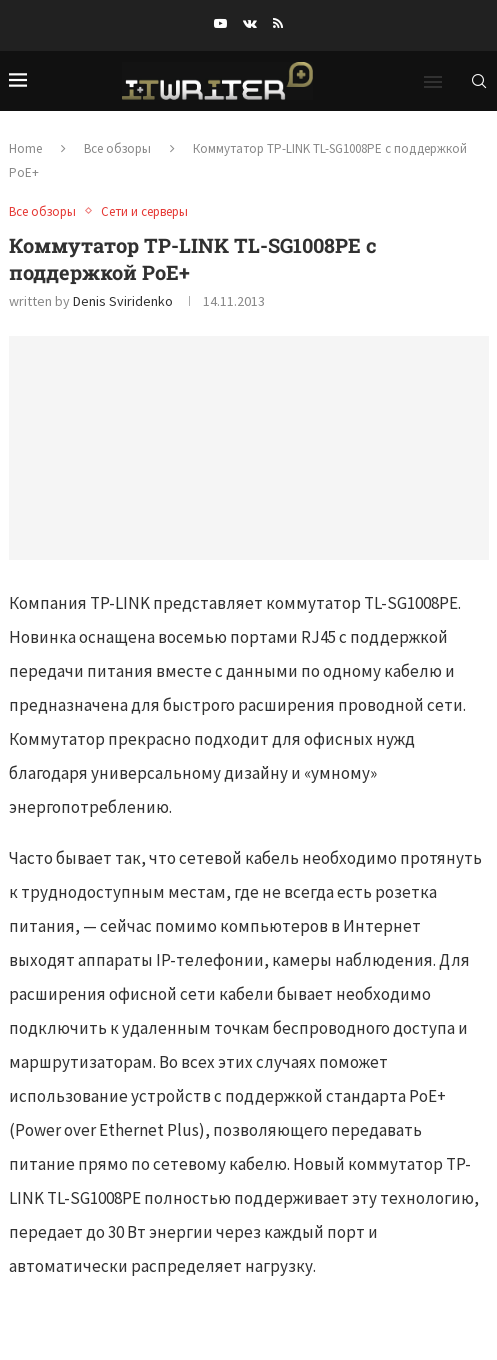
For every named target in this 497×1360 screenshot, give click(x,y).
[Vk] (250, 23)
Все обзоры (117, 148)
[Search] (479, 81)
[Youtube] (220, 23)
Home (25, 148)
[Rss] (278, 23)
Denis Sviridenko (123, 301)
